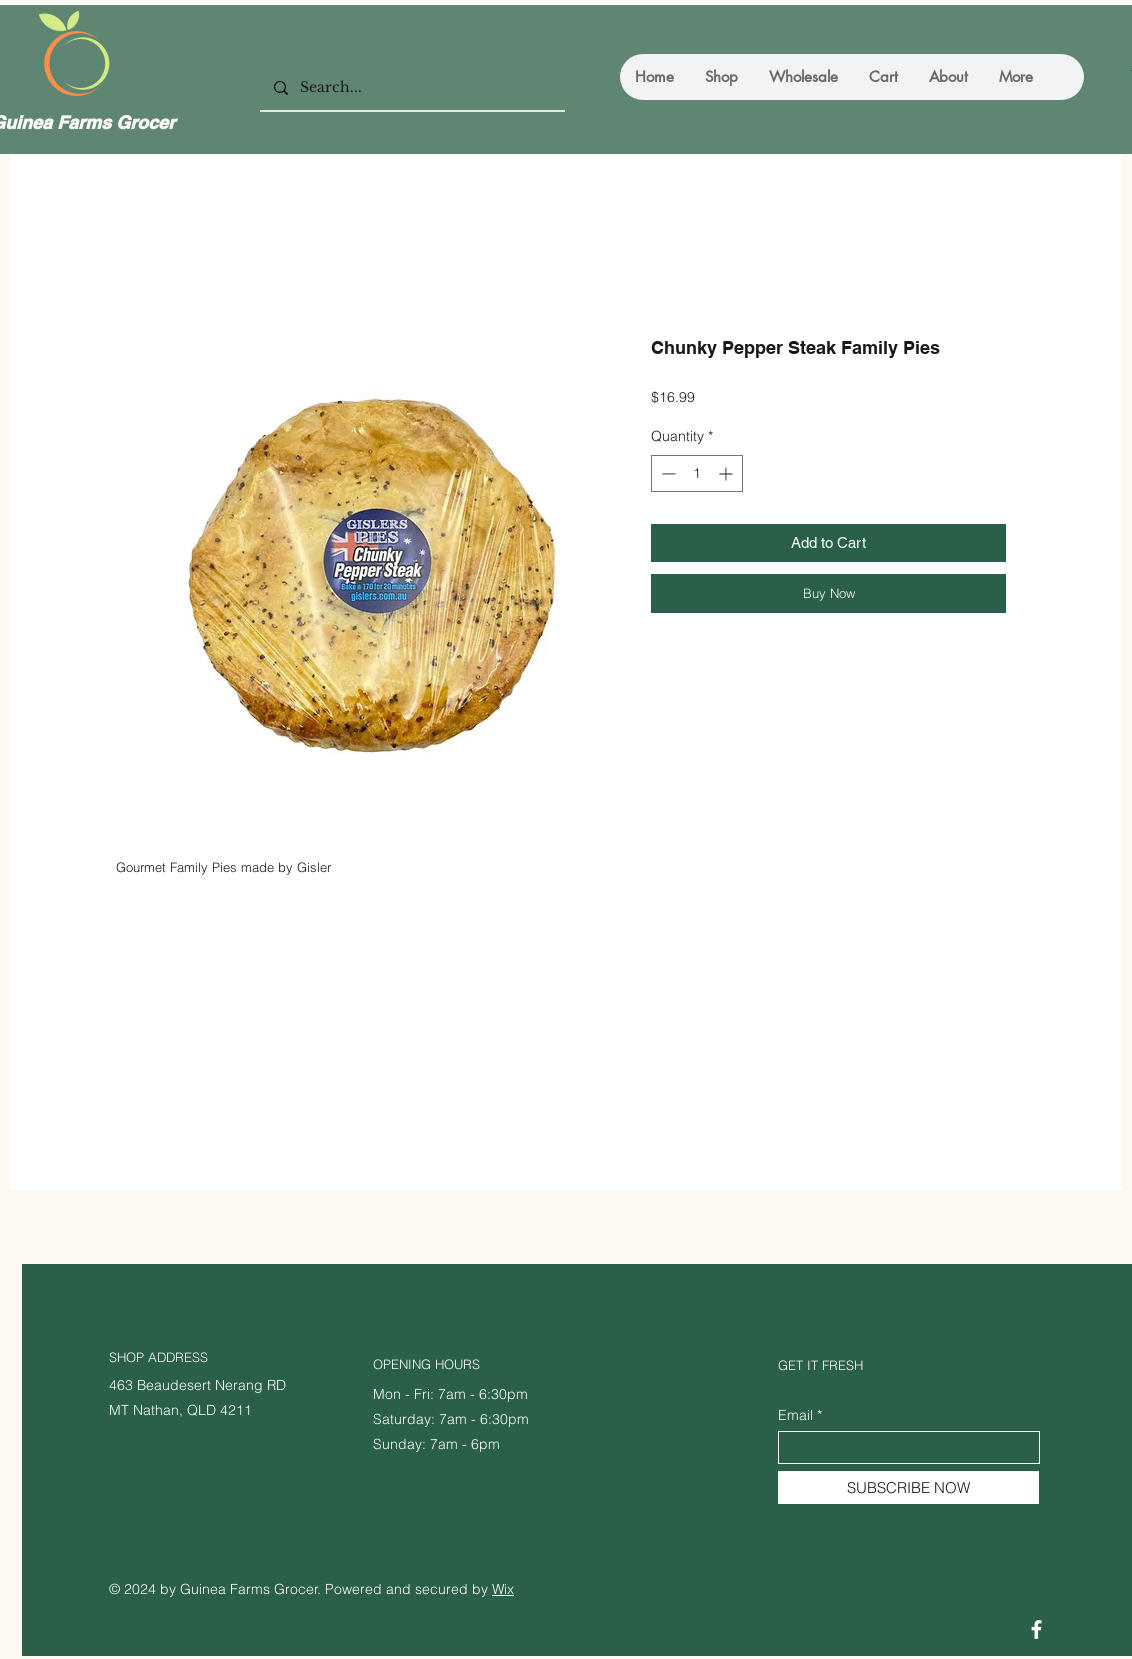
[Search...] (411, 88)
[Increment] (727, 473)
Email (795, 1415)
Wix (503, 1589)
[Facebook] (1036, 1629)
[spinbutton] (697, 473)
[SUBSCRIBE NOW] (908, 1487)
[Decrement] (666, 473)
